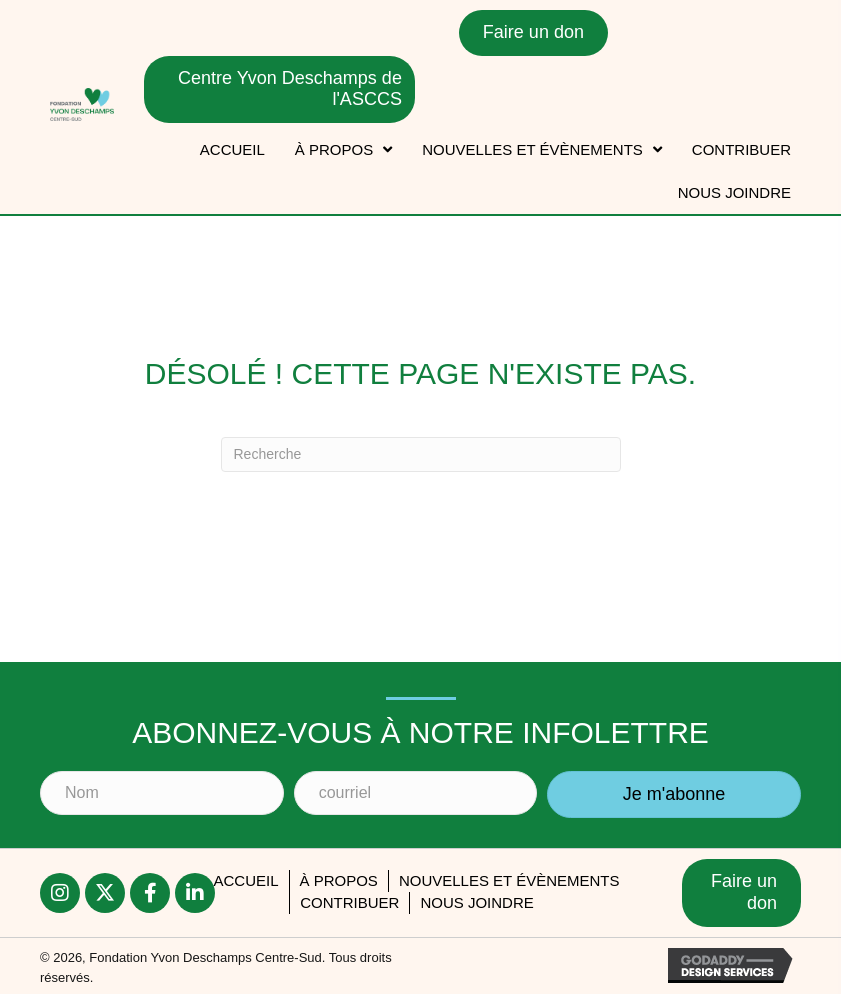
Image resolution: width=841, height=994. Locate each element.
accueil (245, 880)
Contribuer (349, 902)
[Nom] (162, 793)
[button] (674, 795)
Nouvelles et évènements (509, 880)
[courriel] (416, 793)
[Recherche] (421, 454)
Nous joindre (476, 902)
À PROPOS (339, 880)
